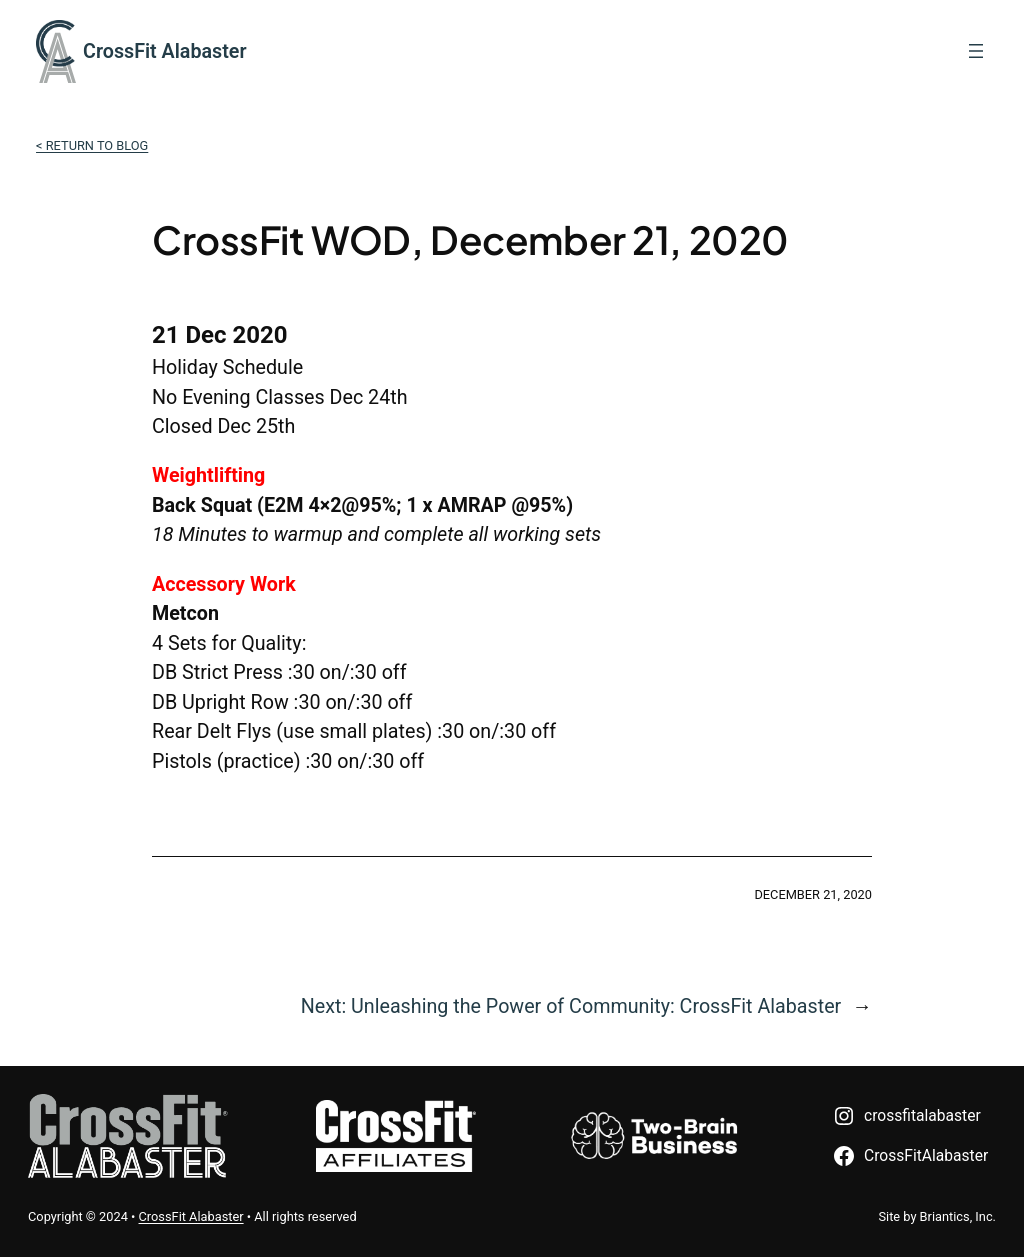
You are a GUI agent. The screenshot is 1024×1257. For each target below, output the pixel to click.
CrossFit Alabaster (164, 51)
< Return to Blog (92, 145)
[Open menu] (976, 51)
